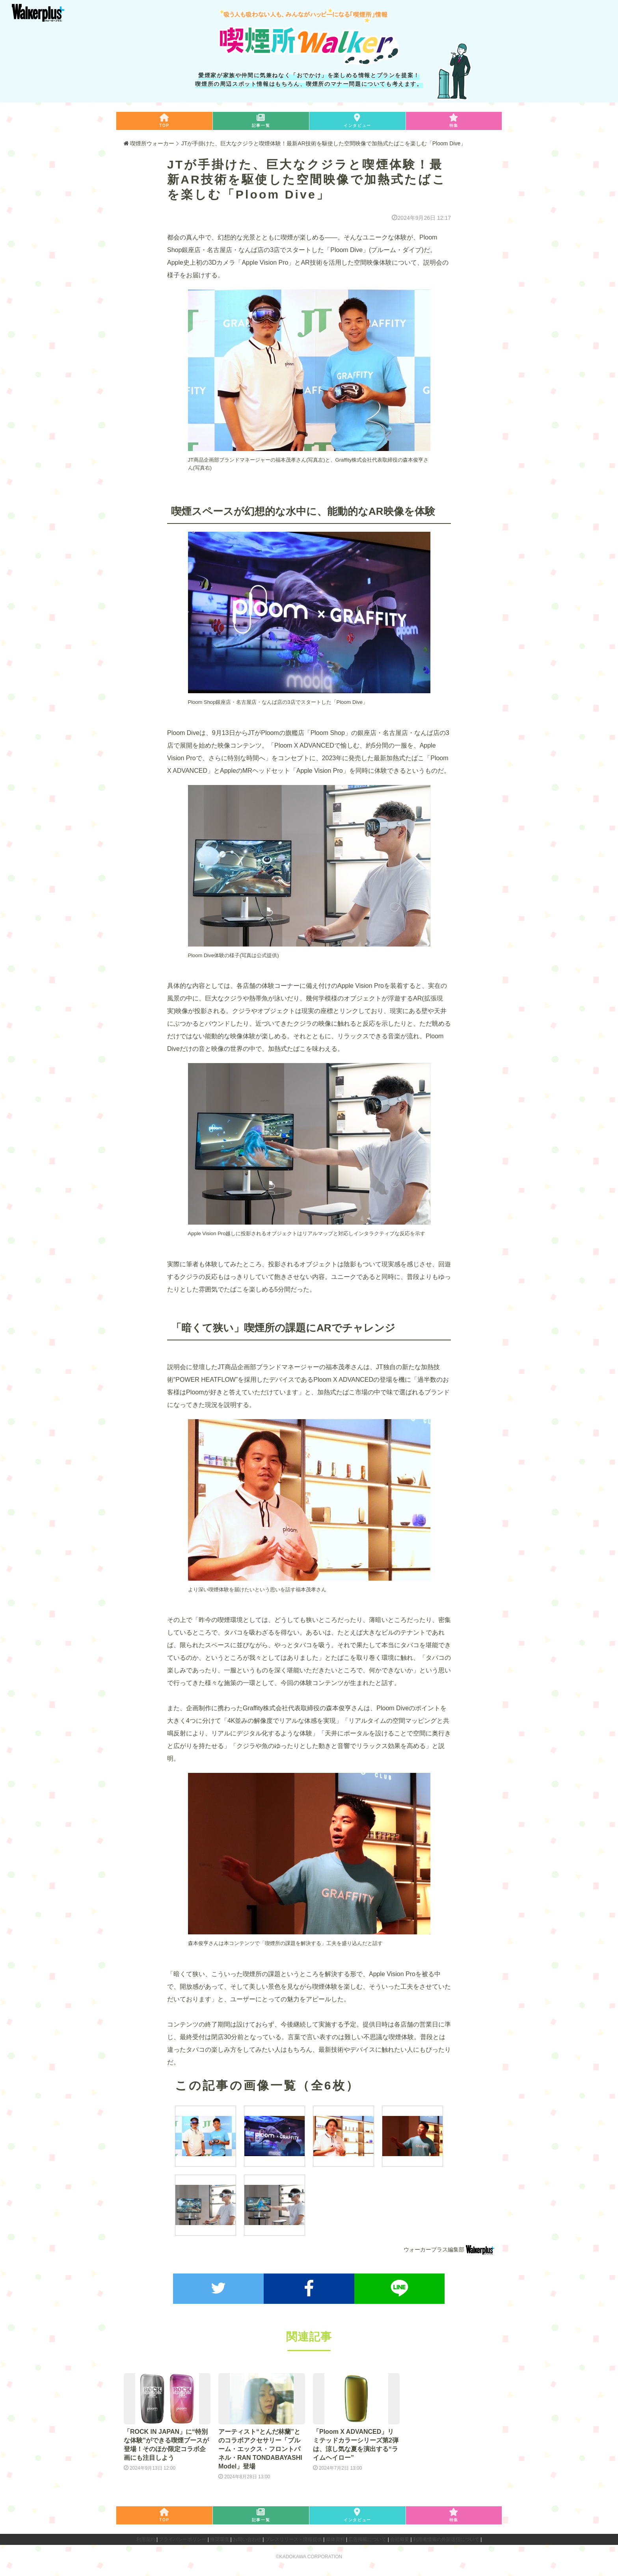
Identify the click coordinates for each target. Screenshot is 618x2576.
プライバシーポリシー (182, 2537)
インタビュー (357, 120)
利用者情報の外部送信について (446, 2537)
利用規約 (145, 2537)
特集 (454, 120)
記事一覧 (261, 120)
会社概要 (399, 2537)
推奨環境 (219, 2537)
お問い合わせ (247, 2537)
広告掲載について (367, 2537)
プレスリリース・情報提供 (293, 2537)
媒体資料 (335, 2537)
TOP (164, 120)
